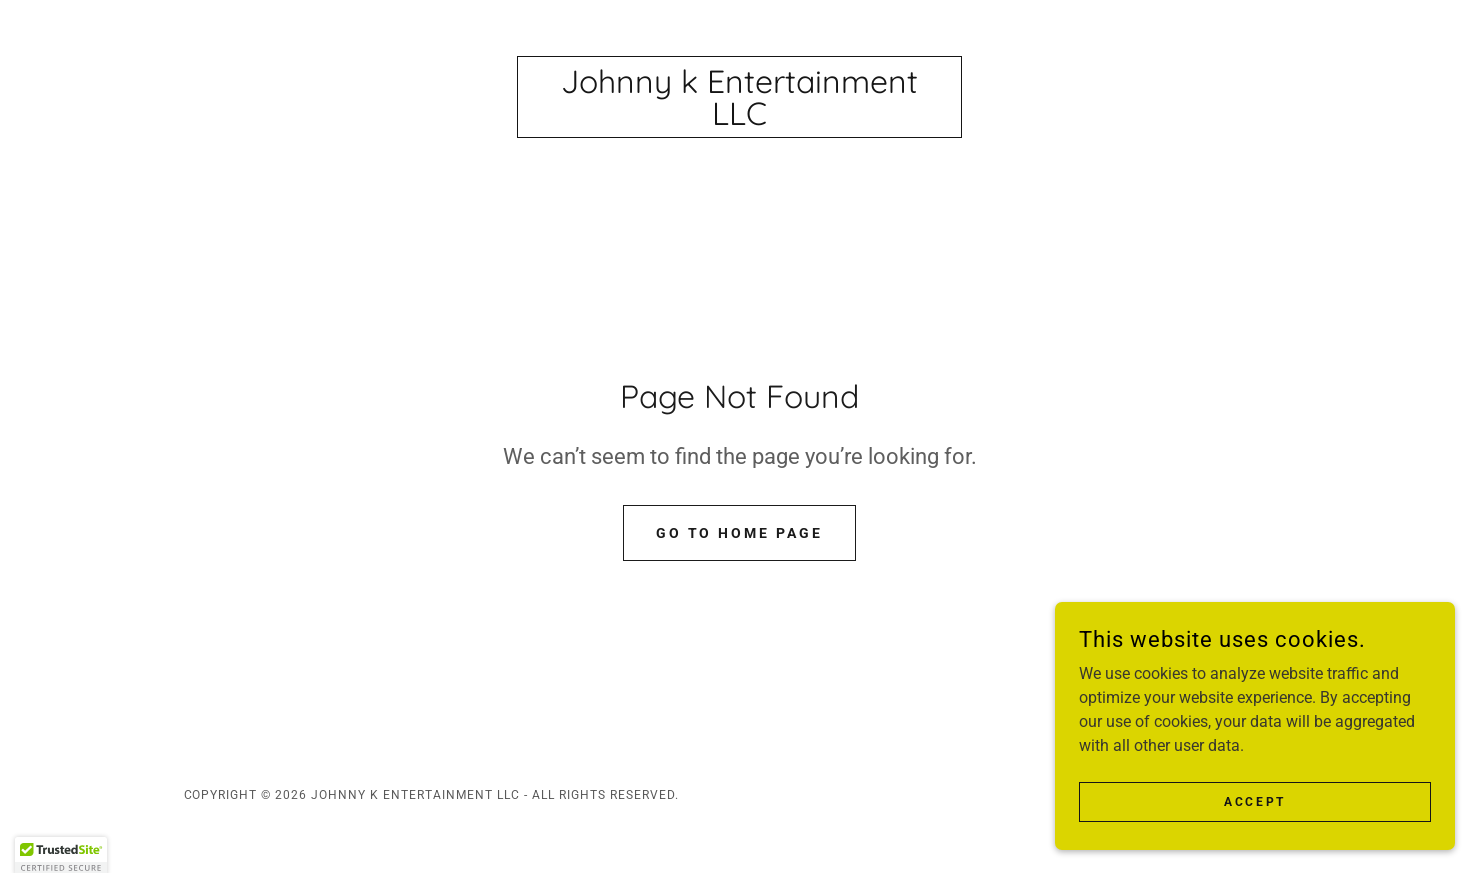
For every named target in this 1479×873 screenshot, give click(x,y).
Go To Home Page (740, 533)
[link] (739, 119)
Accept (1254, 801)
